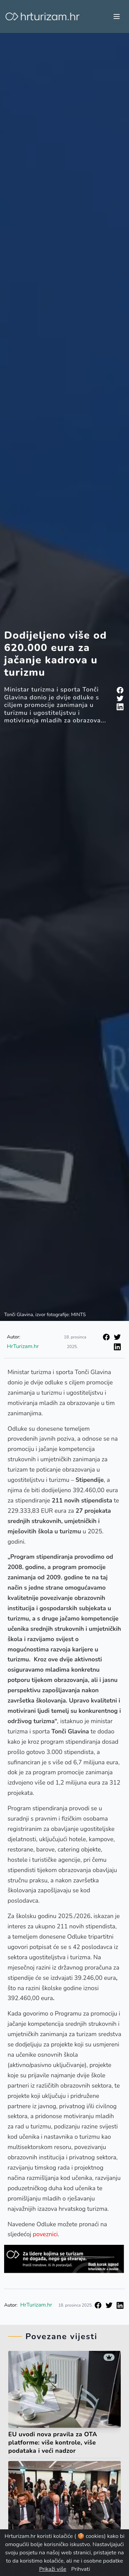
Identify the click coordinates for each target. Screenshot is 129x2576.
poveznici (45, 2234)
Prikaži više (52, 2569)
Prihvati (80, 2569)
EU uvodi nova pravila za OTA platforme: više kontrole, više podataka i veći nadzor (52, 2442)
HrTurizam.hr (23, 1346)
